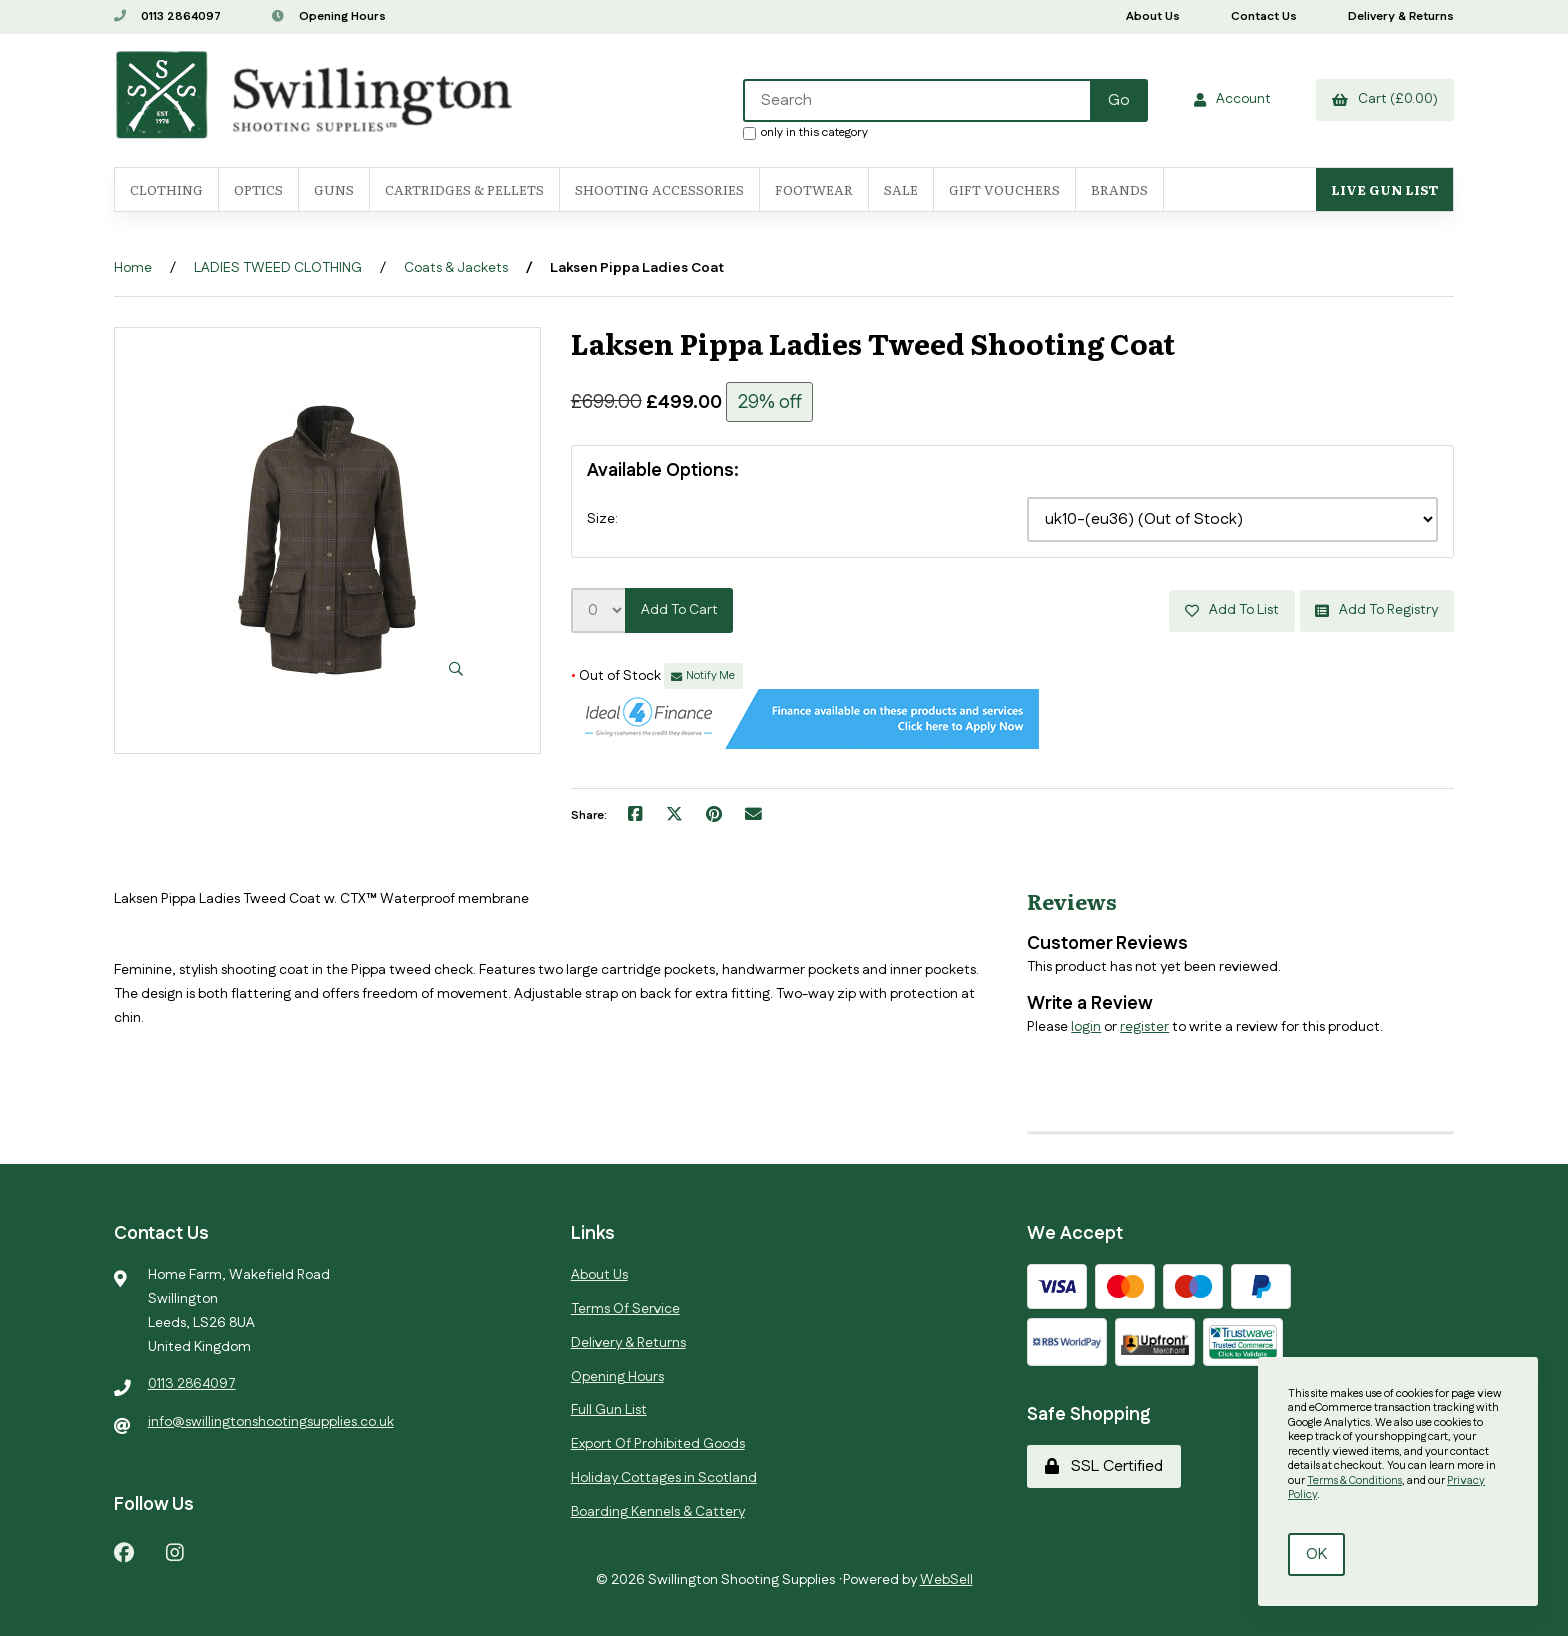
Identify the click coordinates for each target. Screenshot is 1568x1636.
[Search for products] (917, 100)
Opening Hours (329, 16)
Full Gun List (609, 1410)
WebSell (946, 1580)
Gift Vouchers (1004, 189)
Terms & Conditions (1354, 1481)
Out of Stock (617, 676)
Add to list (1231, 610)
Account (1231, 99)
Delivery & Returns (1401, 16)
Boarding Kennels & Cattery (658, 1511)
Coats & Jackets (456, 268)
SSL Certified (1104, 1465)
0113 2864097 (167, 16)
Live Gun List (1384, 189)
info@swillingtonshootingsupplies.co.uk (271, 1422)
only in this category (804, 132)
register (1144, 1026)
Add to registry (1376, 610)
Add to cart (679, 610)
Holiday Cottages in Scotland (664, 1478)
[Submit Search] (1118, 100)
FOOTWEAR (814, 189)
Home (133, 268)
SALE (901, 189)
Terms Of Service (625, 1309)
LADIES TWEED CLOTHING (278, 268)
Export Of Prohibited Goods (658, 1444)
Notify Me (703, 676)
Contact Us (1264, 16)
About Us (1153, 16)
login (1086, 1026)
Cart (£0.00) (1385, 99)
